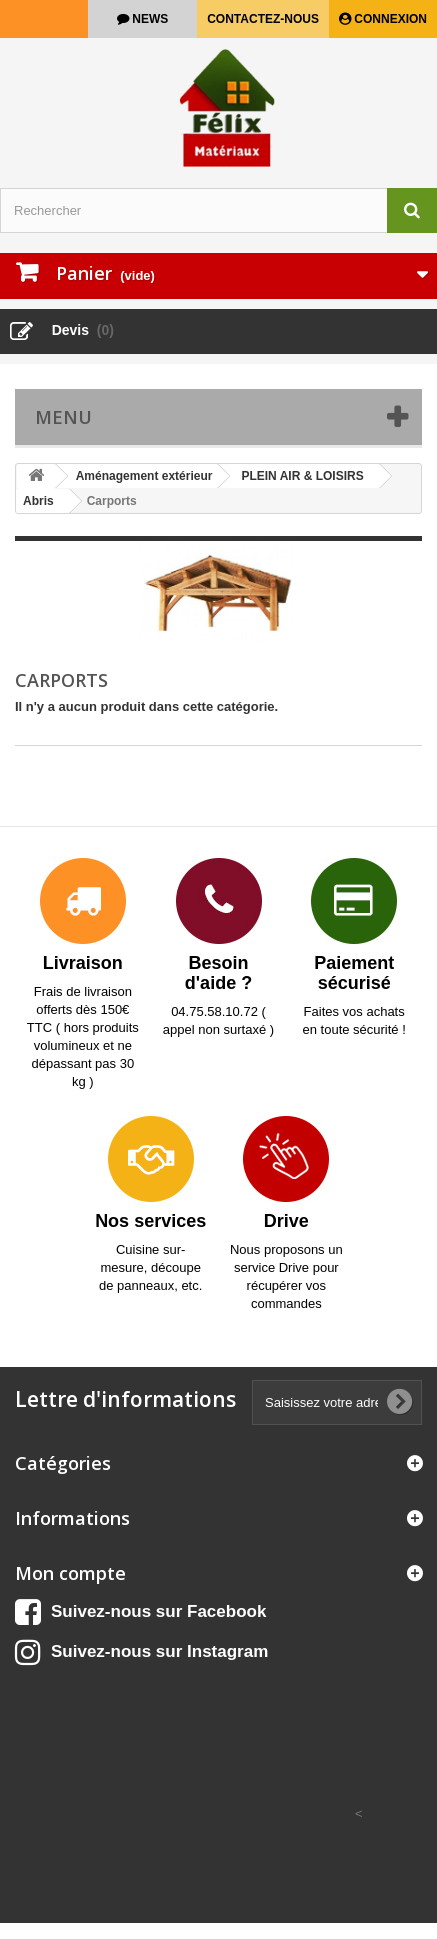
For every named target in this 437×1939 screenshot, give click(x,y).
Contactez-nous (263, 19)
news (148, 19)
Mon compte (70, 1573)
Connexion (389, 19)
